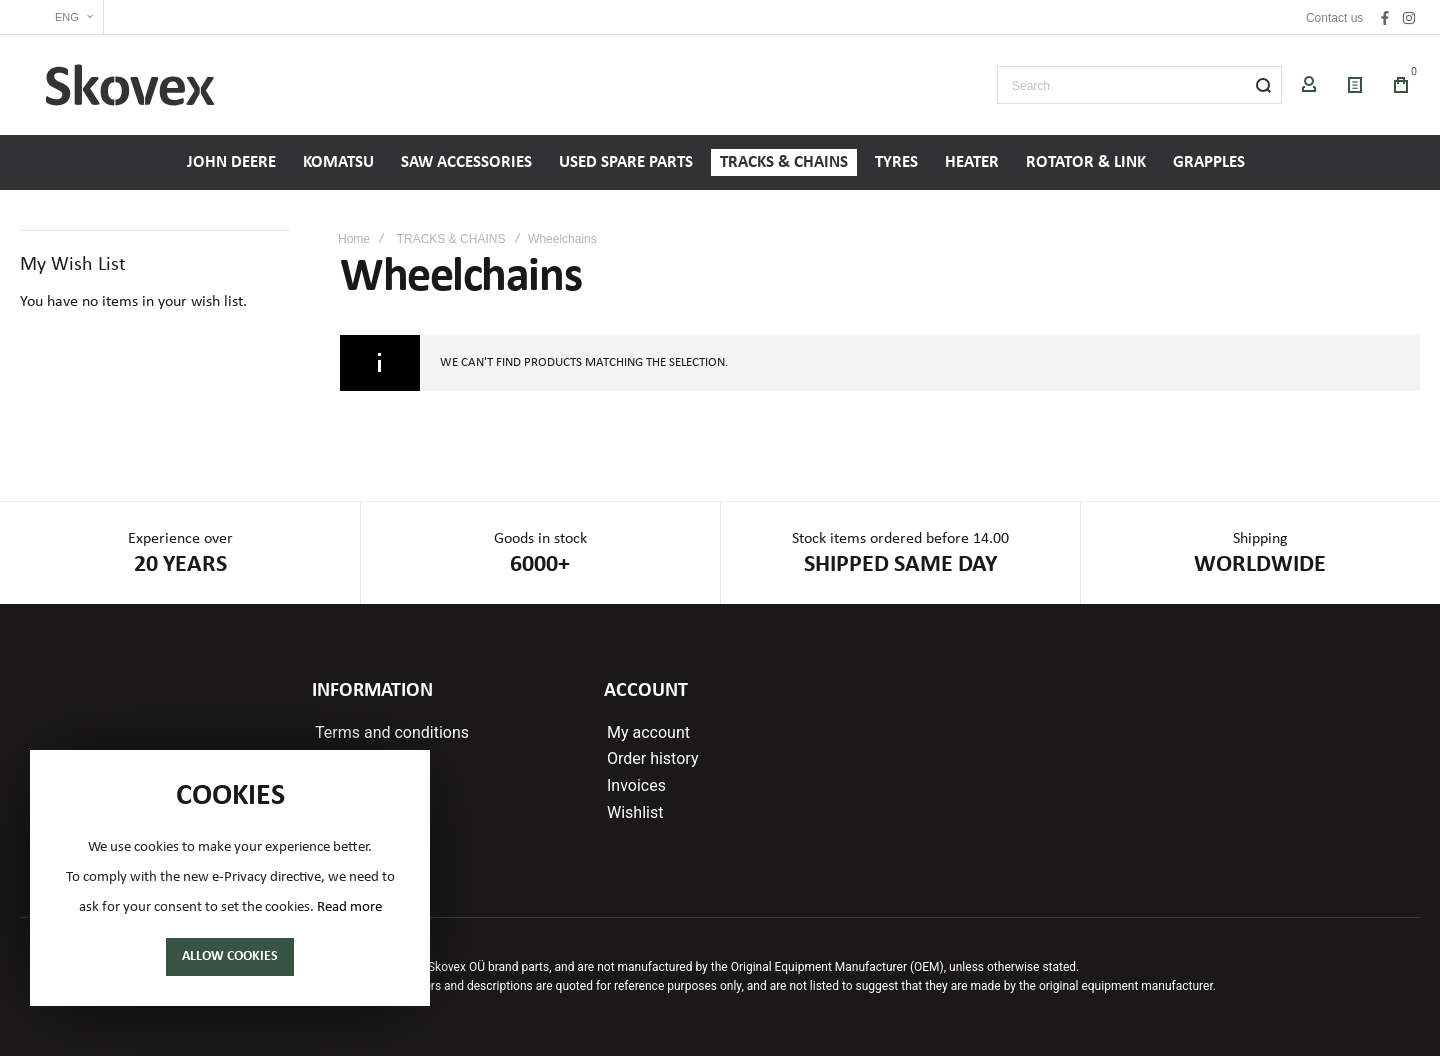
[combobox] (1139, 85)
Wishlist (635, 813)
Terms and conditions (392, 733)
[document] (230, 878)
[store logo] (130, 85)
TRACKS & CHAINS (451, 239)
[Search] (1263, 85)
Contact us (1334, 18)
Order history (652, 759)
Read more (349, 907)
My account (648, 733)
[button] (62, 17)
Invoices (636, 786)
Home (354, 239)
